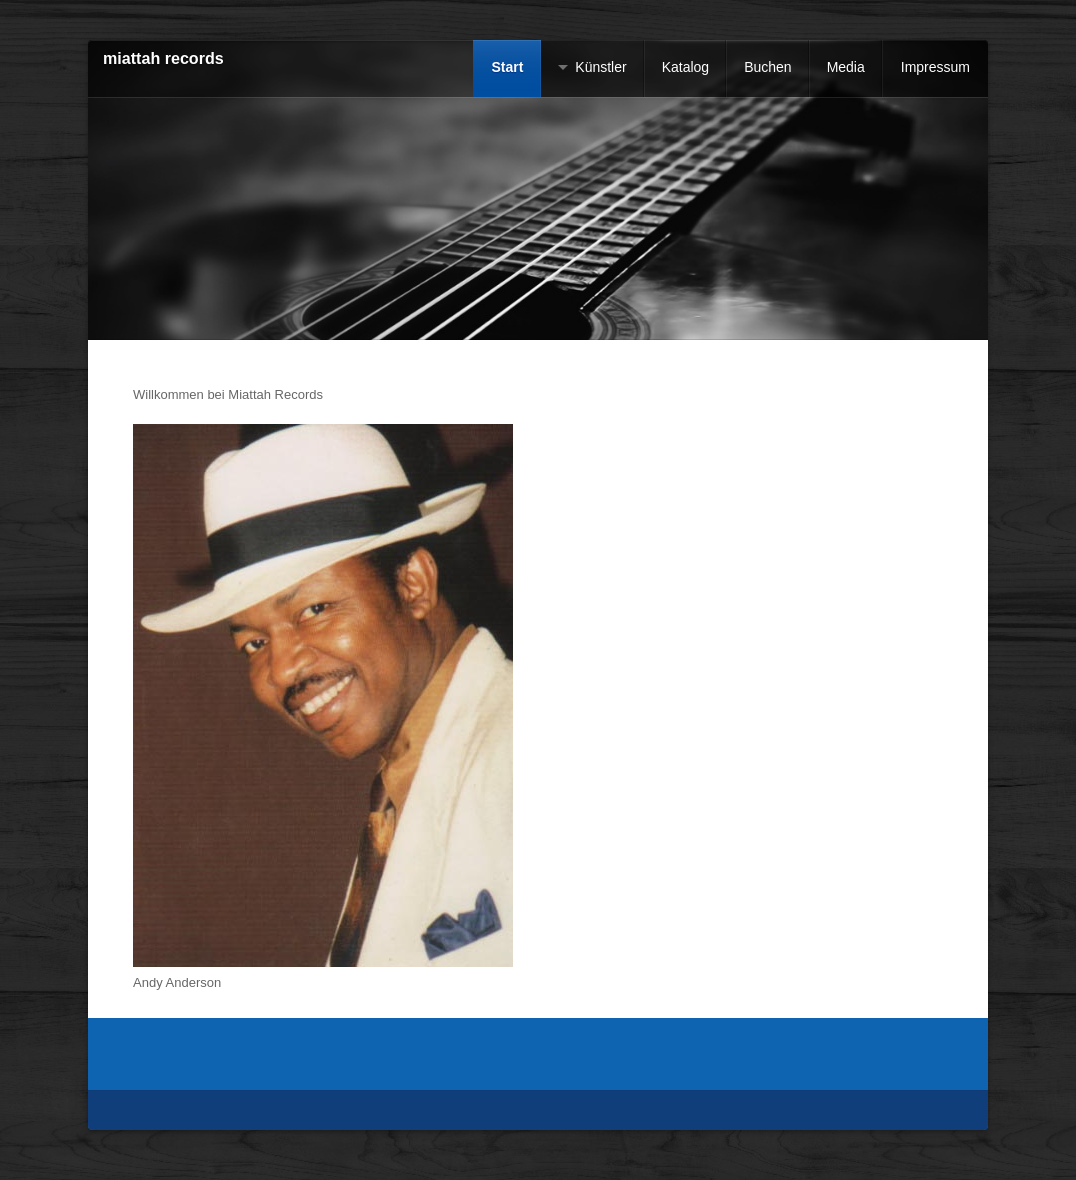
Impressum (935, 67)
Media (846, 67)
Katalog (685, 67)
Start (507, 67)
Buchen (767, 67)
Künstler (600, 67)
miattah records (163, 58)
